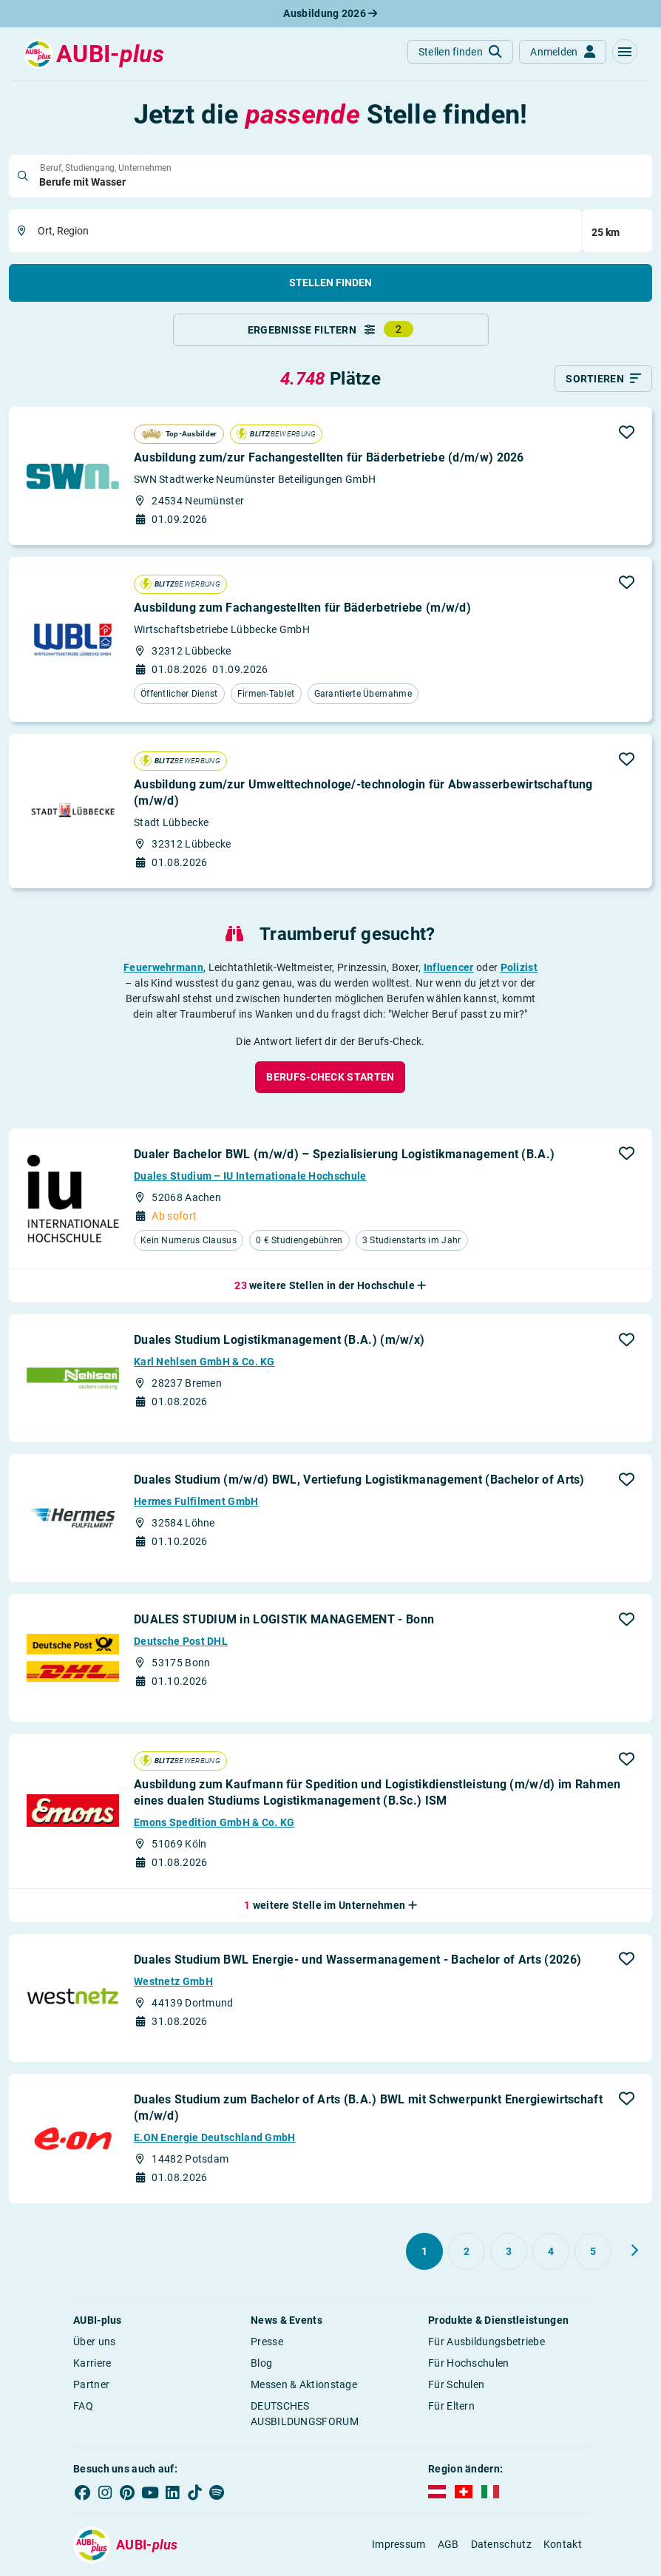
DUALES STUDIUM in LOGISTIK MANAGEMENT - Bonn (284, 1621)
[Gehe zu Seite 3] (508, 2252)
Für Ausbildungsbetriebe (486, 2342)
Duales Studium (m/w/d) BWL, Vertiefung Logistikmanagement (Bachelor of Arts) (359, 1481)
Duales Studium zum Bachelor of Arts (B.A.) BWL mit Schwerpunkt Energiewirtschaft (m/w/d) (368, 2108)
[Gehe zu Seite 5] (592, 2252)
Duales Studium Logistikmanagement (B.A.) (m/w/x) (279, 1341)
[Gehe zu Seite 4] (550, 2252)
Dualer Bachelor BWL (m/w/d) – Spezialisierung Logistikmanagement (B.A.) (344, 1155)
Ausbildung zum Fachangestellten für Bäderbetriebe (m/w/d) (302, 608)
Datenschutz (501, 2546)
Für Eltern (451, 2407)
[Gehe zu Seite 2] (466, 2252)
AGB (448, 2546)
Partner (91, 2385)
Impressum (399, 2546)
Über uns (94, 2342)
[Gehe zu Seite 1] (424, 2252)
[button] (624, 51)
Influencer (449, 968)
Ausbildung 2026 (330, 13)
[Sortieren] (603, 380)
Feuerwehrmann (163, 968)
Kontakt (562, 2546)
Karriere (92, 2364)
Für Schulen (456, 2385)
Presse (267, 2342)
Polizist (519, 968)
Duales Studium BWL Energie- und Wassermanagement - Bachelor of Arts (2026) (357, 1960)
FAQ (83, 2407)
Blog (261, 2364)
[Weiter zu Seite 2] (634, 2251)
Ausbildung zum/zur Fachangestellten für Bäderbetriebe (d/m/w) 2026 (329, 459)
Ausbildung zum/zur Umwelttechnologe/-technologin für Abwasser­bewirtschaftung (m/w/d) (363, 793)
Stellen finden (330, 282)
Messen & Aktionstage (304, 2385)
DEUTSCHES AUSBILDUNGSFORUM (305, 2414)
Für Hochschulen (468, 2364)
